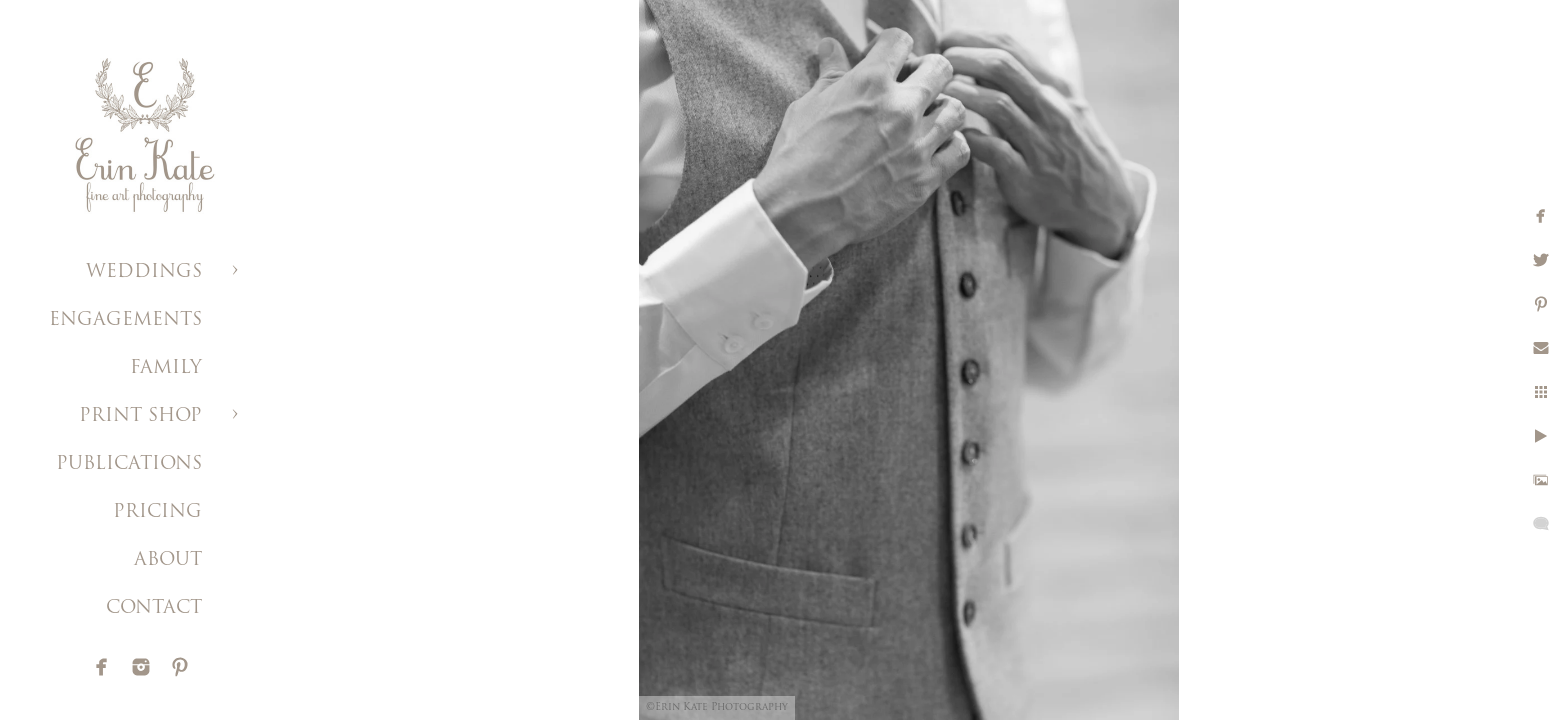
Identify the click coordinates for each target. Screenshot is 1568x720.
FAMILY (166, 368)
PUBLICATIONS (129, 464)
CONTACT (154, 608)
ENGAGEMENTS (125, 320)
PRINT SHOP (140, 416)
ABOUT (168, 560)
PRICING (157, 512)
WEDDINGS (144, 272)
